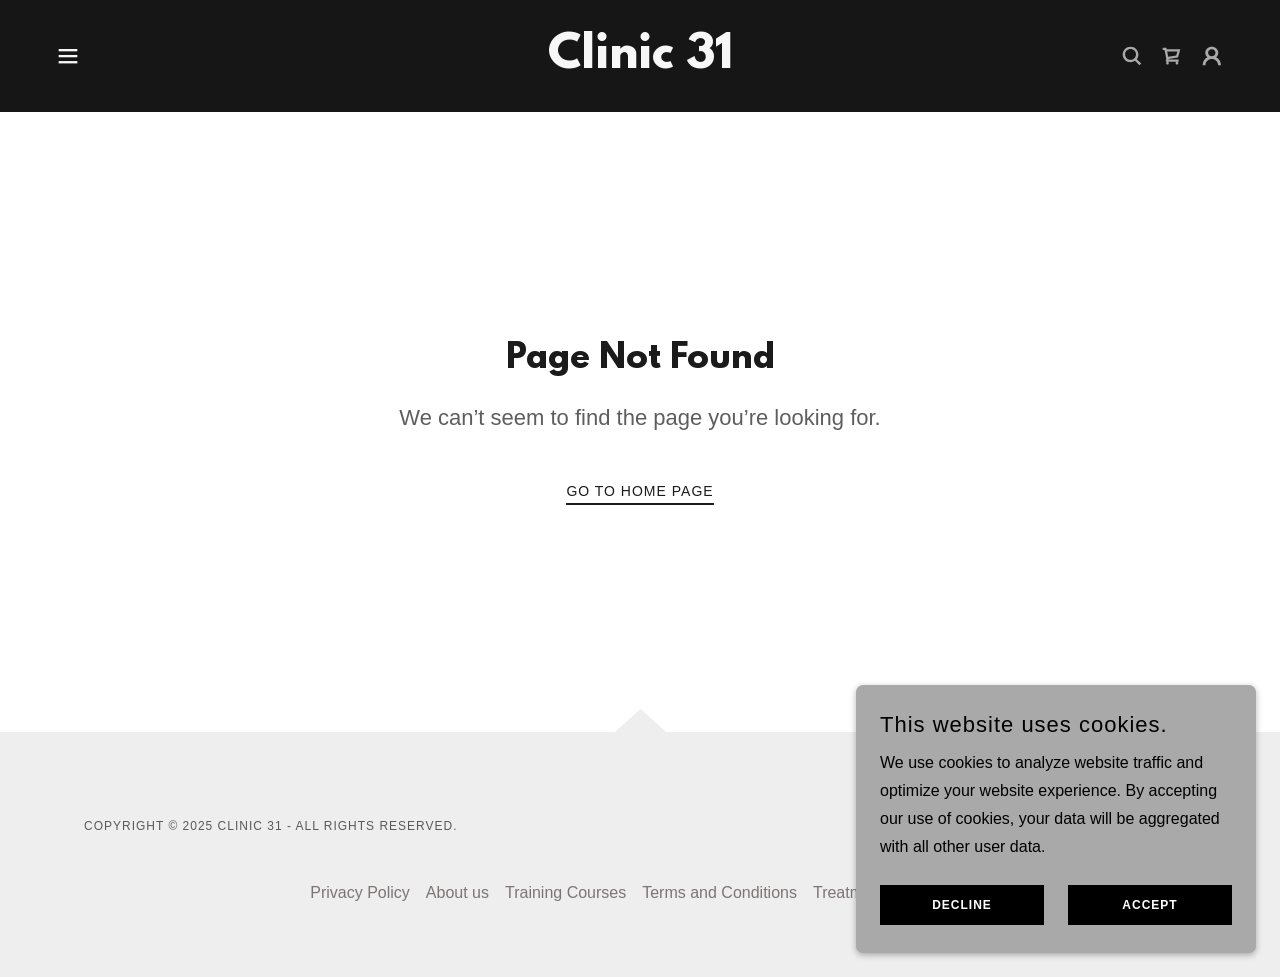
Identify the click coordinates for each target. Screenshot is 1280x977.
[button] (68, 56)
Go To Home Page (639, 491)
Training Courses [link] (565, 892)
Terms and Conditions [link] (719, 892)
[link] (640, 62)
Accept (1149, 905)
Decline (962, 905)
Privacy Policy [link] (360, 892)
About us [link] (457, 892)
